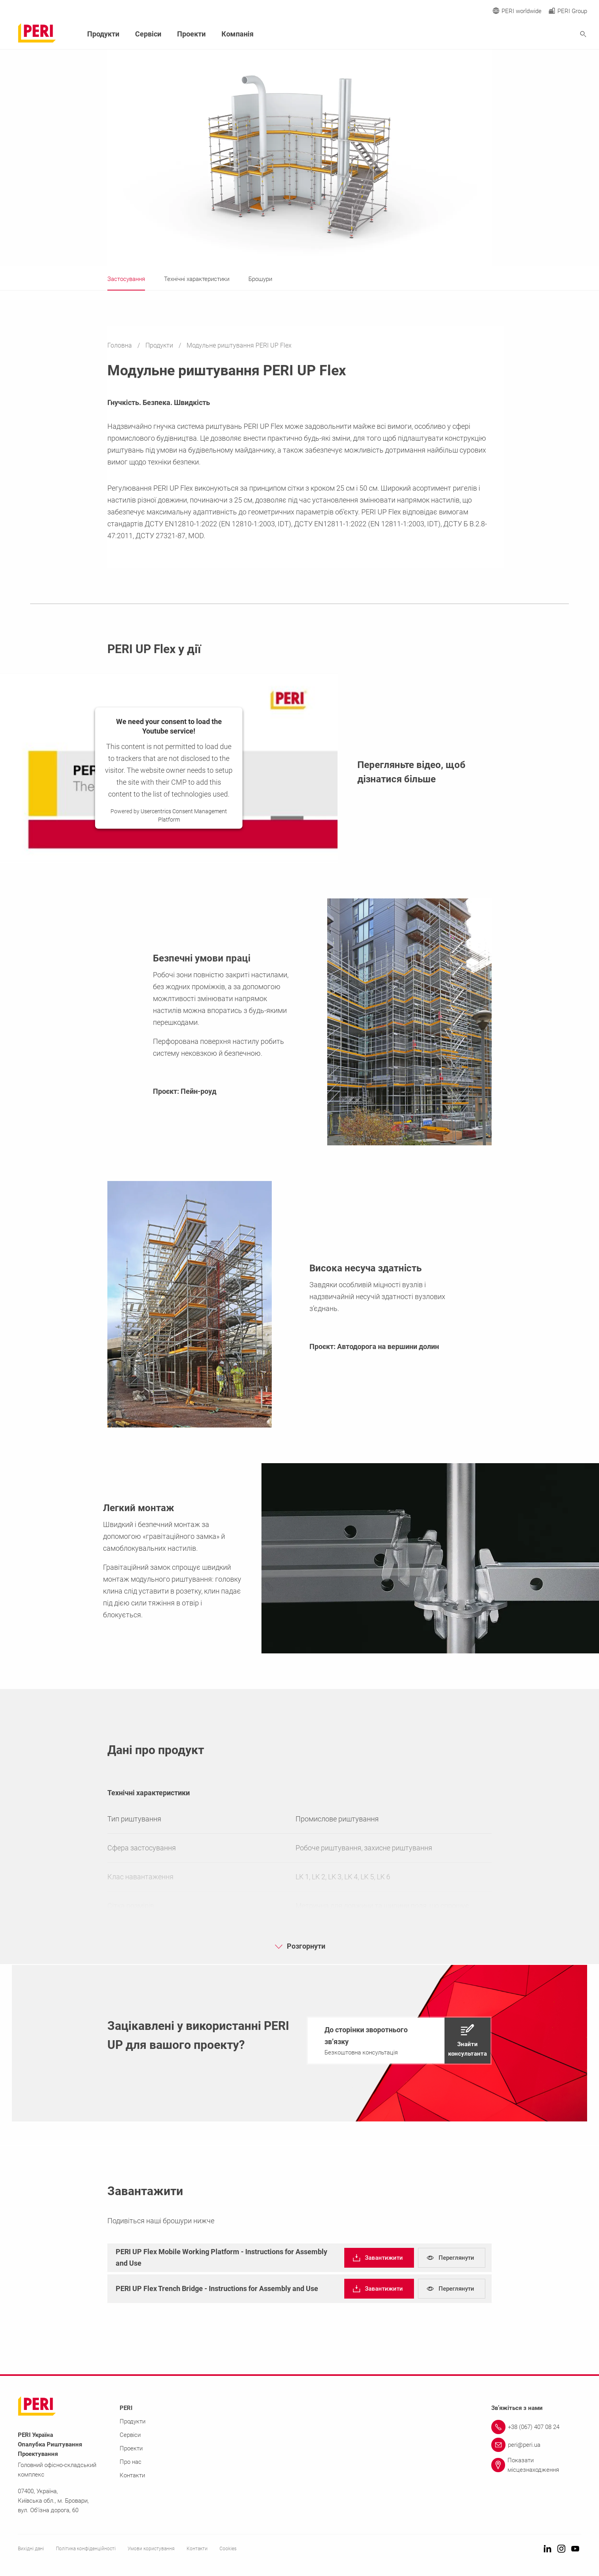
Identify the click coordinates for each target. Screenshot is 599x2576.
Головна (120, 345)
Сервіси (148, 34)
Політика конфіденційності (86, 2548)
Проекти (191, 34)
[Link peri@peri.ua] (536, 2445)
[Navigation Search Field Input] (539, 34)
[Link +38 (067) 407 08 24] (536, 2427)
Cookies (228, 2548)
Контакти (132, 2475)
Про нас (130, 2461)
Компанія (237, 34)
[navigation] (399, 2041)
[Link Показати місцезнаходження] (536, 2465)
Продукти (160, 345)
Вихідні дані (31, 2548)
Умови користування (151, 2548)
